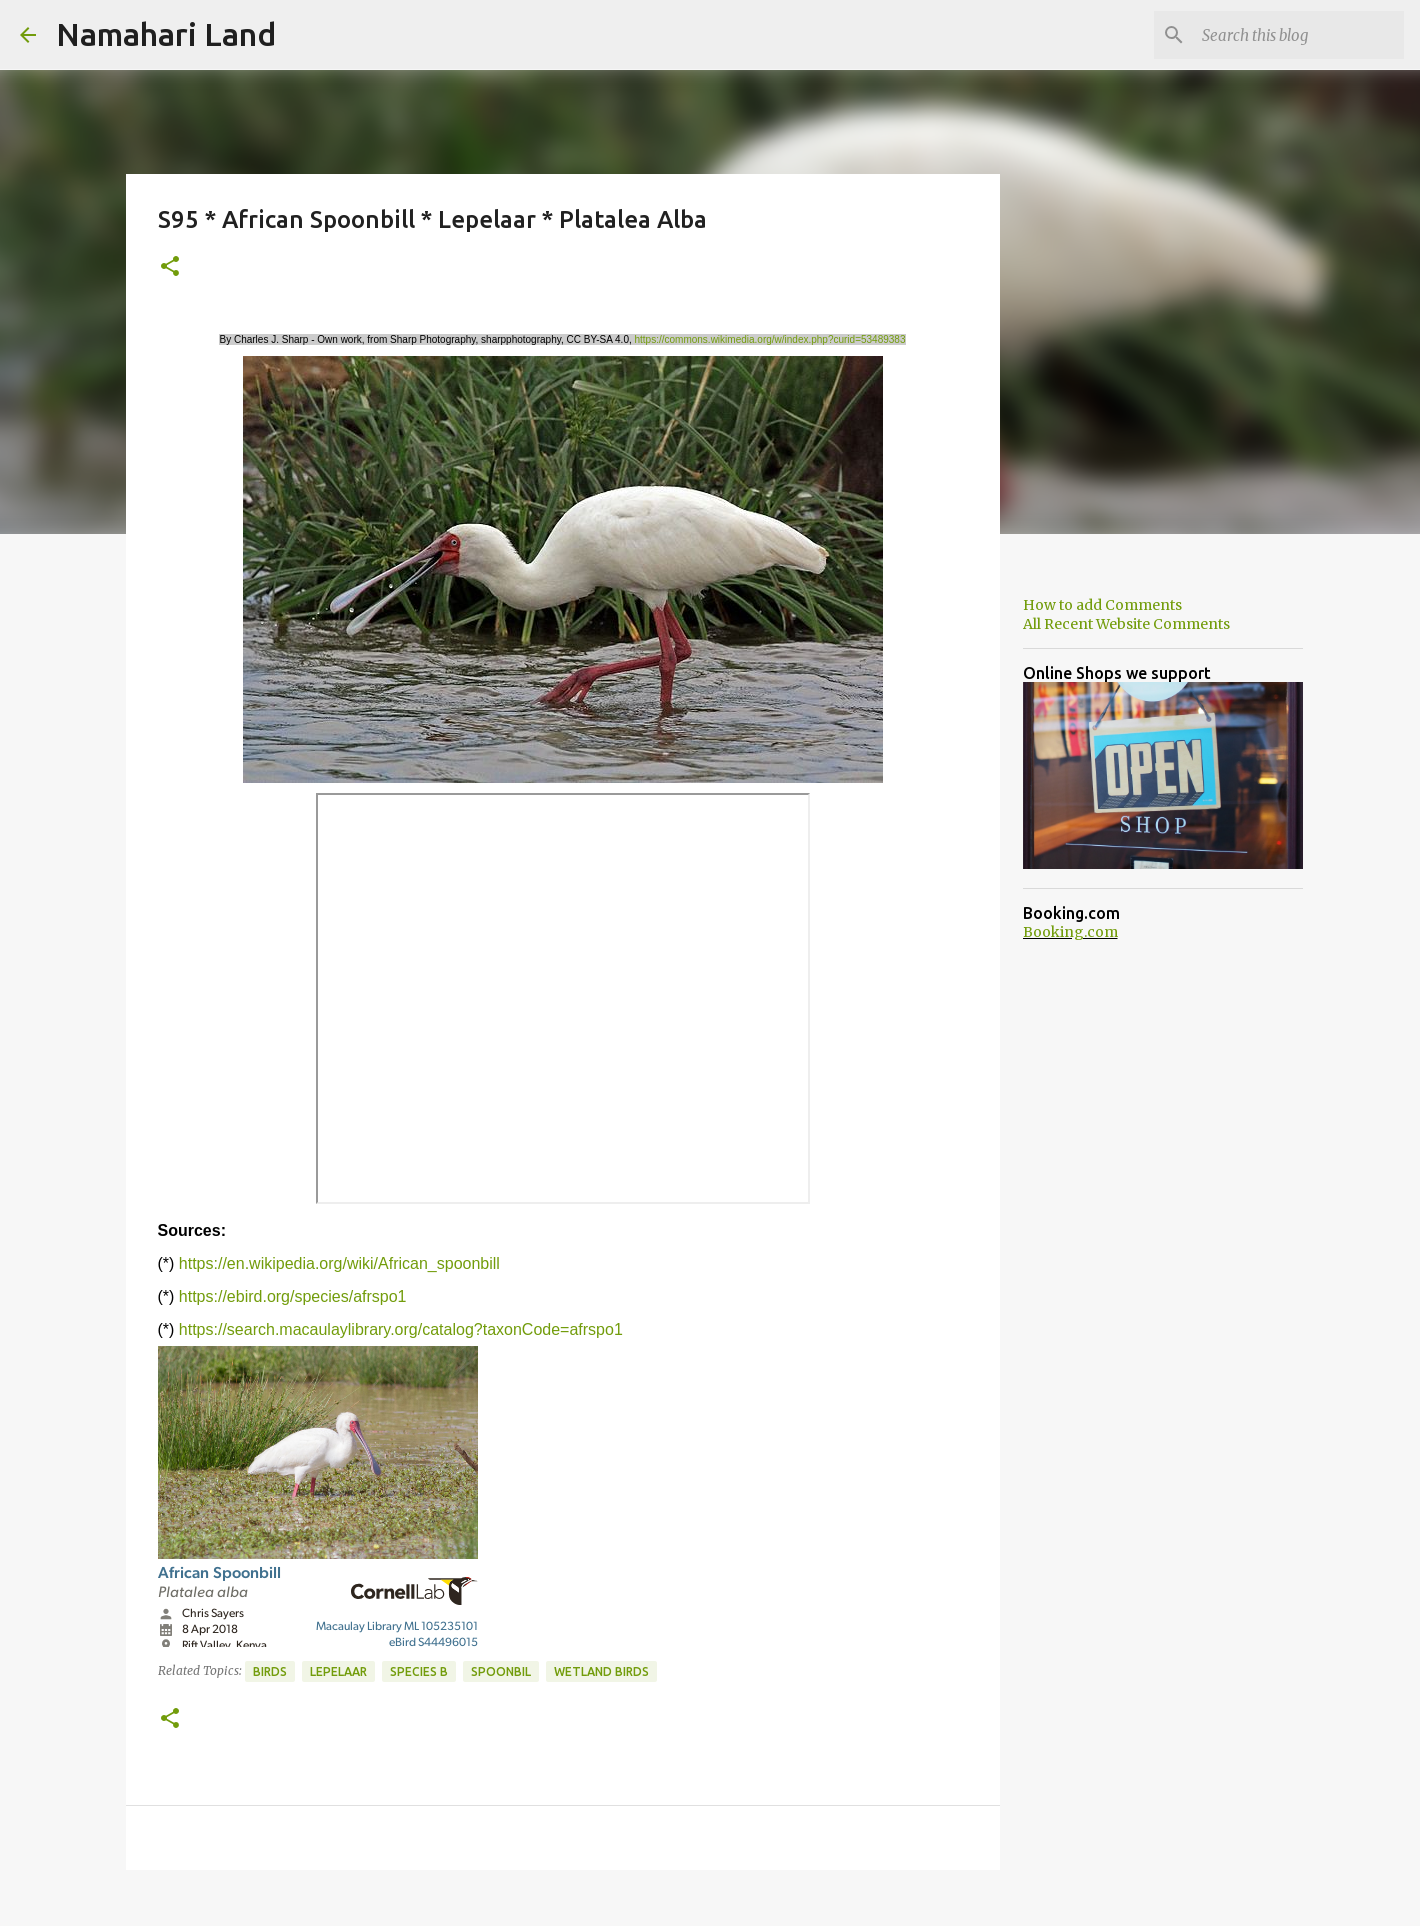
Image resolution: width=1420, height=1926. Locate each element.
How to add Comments (1102, 605)
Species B (419, 1671)
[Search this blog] (1299, 35)
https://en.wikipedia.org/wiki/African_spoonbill (339, 1263)
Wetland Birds (601, 1671)
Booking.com (1070, 932)
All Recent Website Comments (1126, 624)
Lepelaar (338, 1671)
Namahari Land (166, 34)
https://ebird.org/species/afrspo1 (293, 1296)
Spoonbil (501, 1671)
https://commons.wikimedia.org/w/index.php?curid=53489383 (770, 339)
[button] (170, 267)
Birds (270, 1671)
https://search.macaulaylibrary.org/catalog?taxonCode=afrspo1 (401, 1329)
